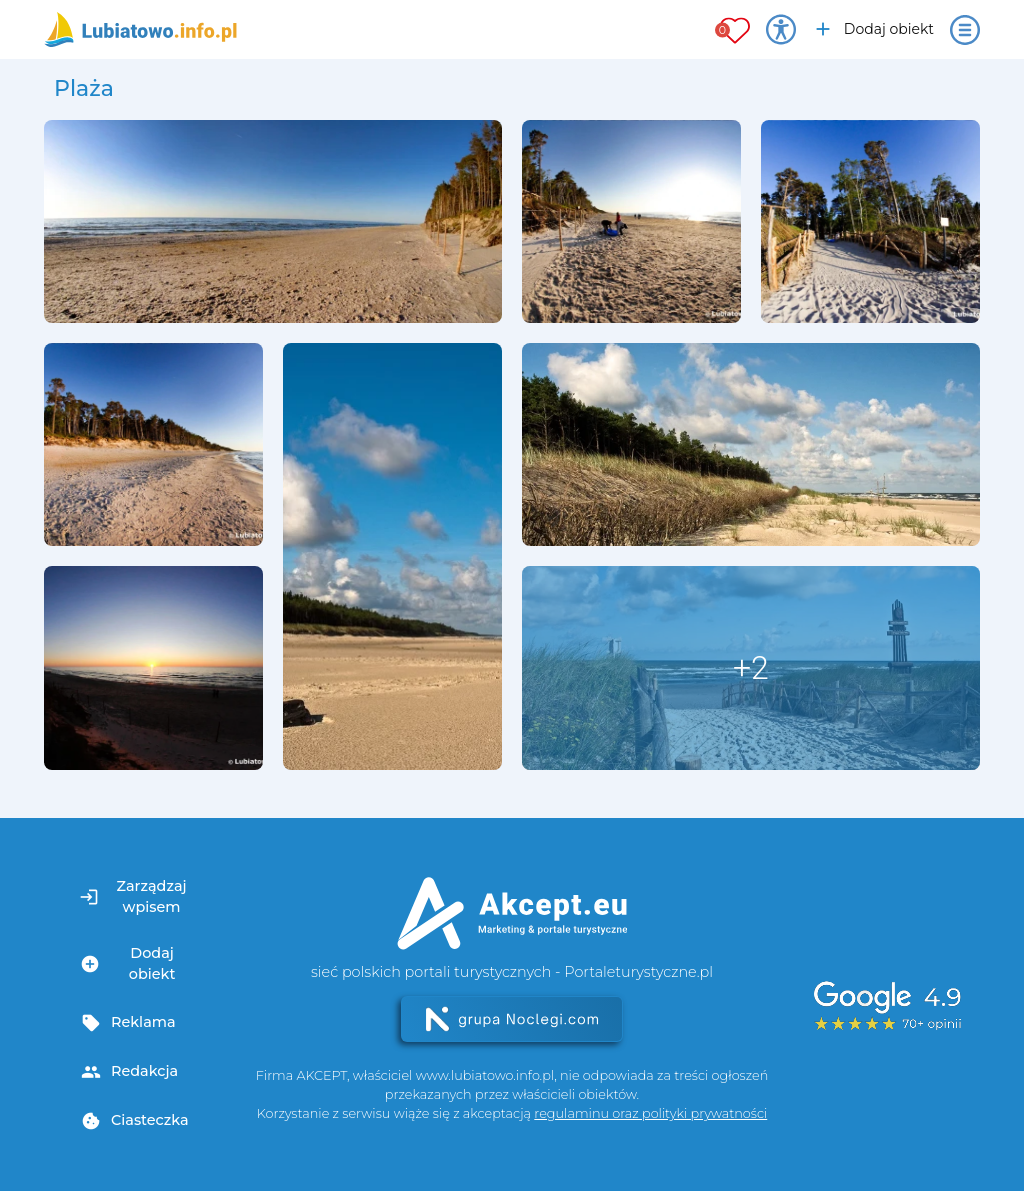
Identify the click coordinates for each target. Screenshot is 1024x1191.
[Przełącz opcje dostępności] (781, 30)
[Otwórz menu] (965, 30)
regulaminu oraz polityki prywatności (650, 1113)
